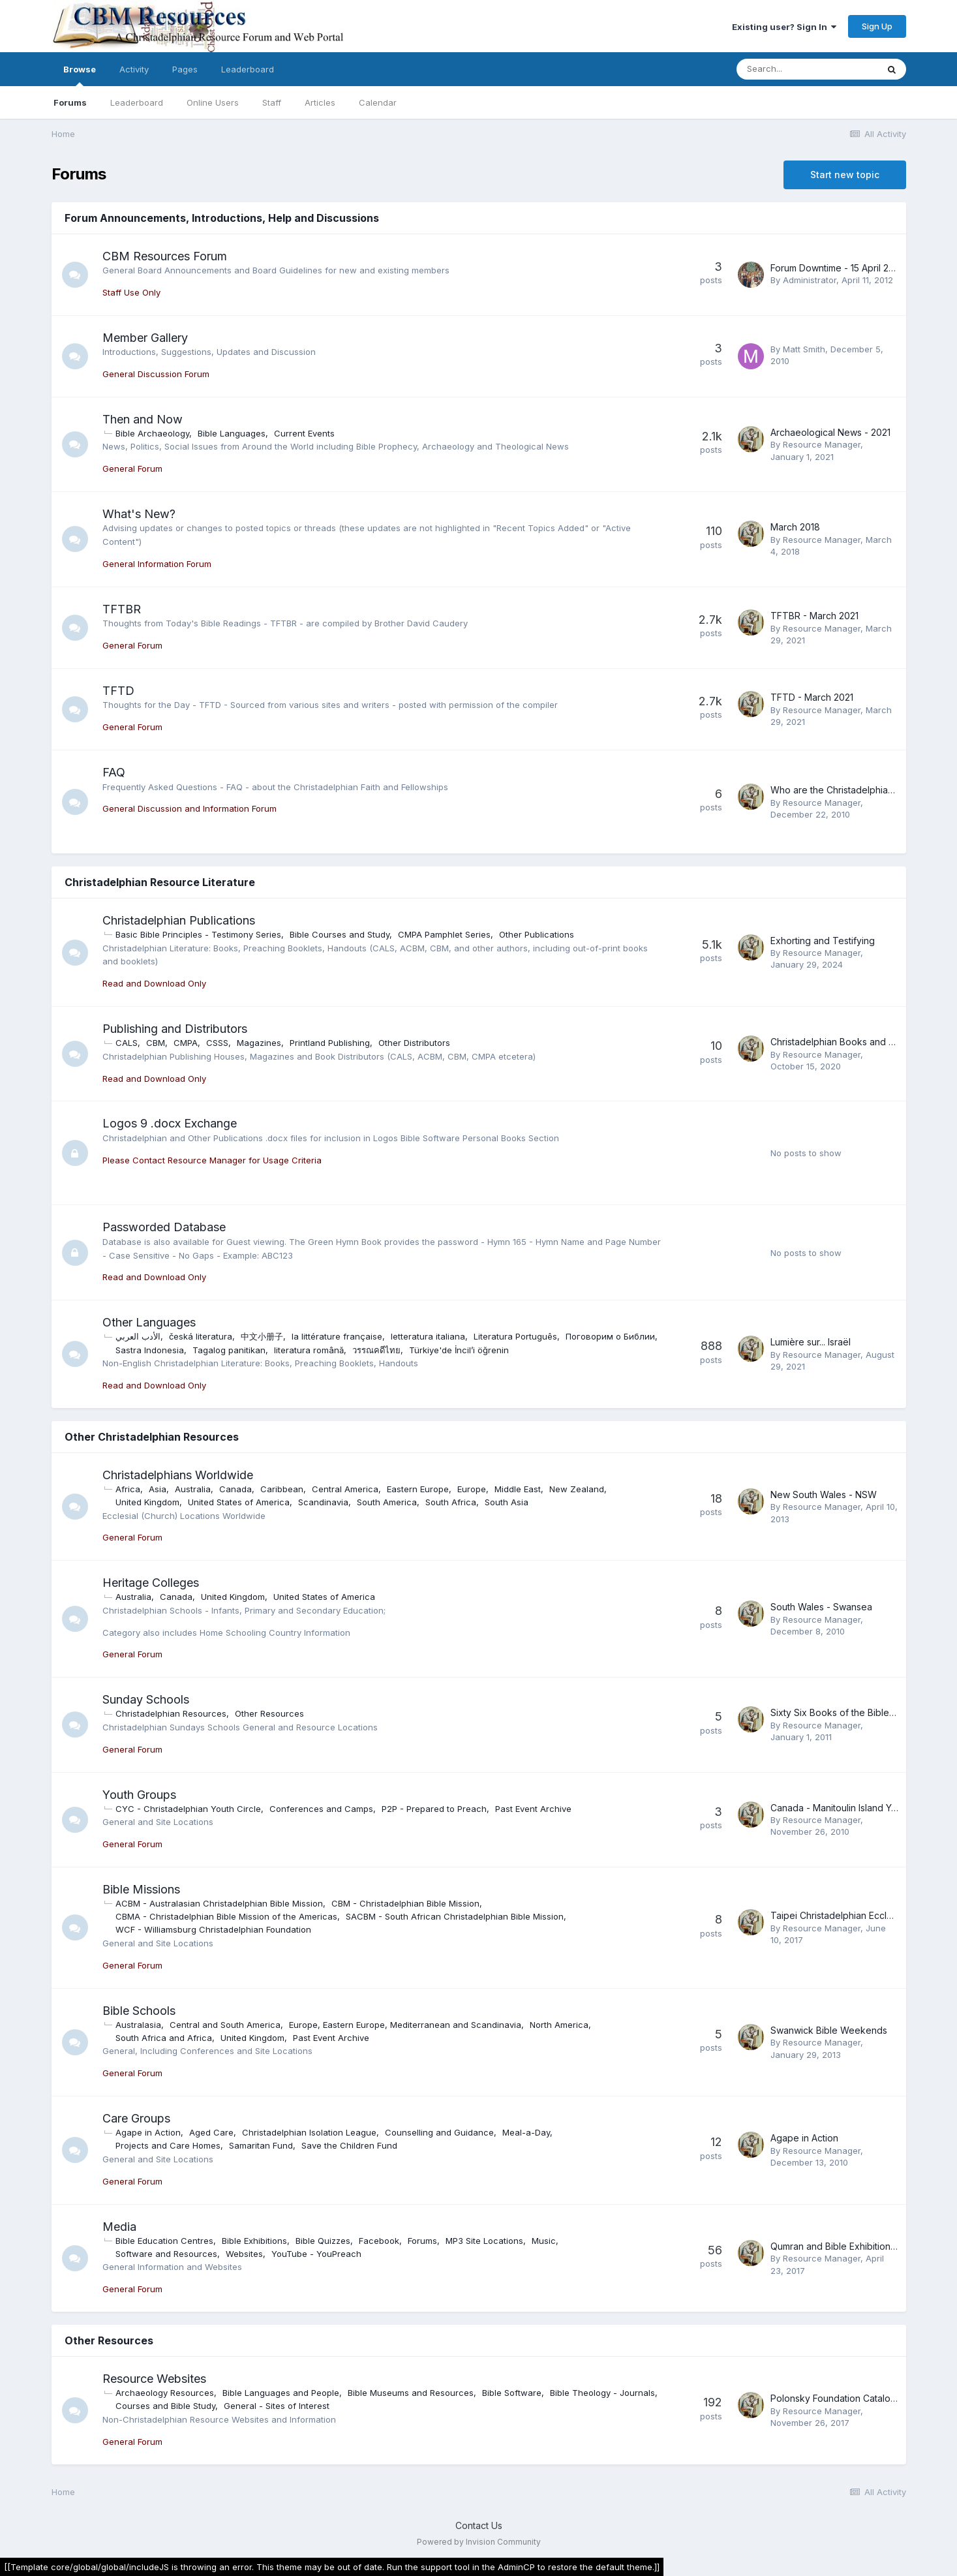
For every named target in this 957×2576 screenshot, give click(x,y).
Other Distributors (414, 1042)
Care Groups (136, 2118)
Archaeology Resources (164, 2392)
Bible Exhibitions (254, 2240)
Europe (471, 1489)
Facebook (379, 2240)
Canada (235, 1489)
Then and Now (142, 419)
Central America (345, 1489)
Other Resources (269, 1713)
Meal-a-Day (526, 2132)
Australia (193, 1489)
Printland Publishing (330, 1042)
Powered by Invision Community (479, 2542)
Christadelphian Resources (170, 1713)
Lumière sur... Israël (810, 1341)
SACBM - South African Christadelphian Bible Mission (455, 1916)
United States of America (239, 1502)
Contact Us (478, 2525)
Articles (320, 102)
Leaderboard (136, 102)
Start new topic (844, 174)
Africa (127, 1489)
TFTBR (121, 609)
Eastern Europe (418, 1489)
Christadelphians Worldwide (177, 1475)
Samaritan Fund (261, 2145)
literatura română (309, 1350)
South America (387, 1502)
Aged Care (211, 2132)
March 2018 (795, 526)
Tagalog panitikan (229, 1350)
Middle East (517, 1489)
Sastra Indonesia (149, 1350)
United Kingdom (147, 1502)
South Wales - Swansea (821, 1606)
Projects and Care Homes (167, 2145)
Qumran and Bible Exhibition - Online (848, 2246)
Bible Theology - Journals (602, 2392)
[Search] (807, 69)
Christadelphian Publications (178, 920)
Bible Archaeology (152, 433)
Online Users (213, 102)
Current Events (304, 433)
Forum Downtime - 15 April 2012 (836, 267)
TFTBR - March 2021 (814, 615)
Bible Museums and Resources (411, 2392)
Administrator (809, 280)
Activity (134, 69)
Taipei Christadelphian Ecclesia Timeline (856, 1915)
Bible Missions (141, 1889)
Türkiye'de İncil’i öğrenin (459, 1350)
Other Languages (149, 1322)
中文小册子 (262, 1336)
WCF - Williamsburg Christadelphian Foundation (213, 1929)
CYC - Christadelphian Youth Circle (188, 1808)
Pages (185, 69)
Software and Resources (166, 2253)
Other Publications (536, 934)
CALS (126, 1042)
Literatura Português (515, 1336)
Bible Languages (232, 433)
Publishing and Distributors (174, 1028)
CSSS (217, 1042)
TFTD (118, 691)
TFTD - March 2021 (811, 697)
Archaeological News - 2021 (830, 432)
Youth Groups (139, 1795)
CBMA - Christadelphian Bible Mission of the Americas (226, 1916)
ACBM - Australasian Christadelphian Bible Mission (219, 1903)
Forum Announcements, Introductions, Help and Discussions (222, 217)
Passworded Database (164, 1227)
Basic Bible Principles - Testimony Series (198, 934)
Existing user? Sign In (784, 27)
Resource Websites (154, 2378)
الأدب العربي (137, 1336)
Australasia (138, 2024)
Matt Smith (804, 349)
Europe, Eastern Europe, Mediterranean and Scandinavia (405, 2024)
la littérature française (337, 1336)
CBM (155, 1042)
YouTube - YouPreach (316, 2253)
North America (559, 2024)
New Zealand (576, 1489)
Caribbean (281, 1489)
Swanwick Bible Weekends (828, 2030)
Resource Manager (821, 444)
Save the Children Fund (349, 2145)
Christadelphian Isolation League (309, 2132)
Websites (244, 2253)
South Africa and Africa (163, 2037)
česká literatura (200, 1336)
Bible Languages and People (280, 2392)
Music (544, 2240)
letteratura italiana (428, 1336)
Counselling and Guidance (439, 2132)
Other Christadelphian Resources (152, 1436)
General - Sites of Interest (276, 2405)
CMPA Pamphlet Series (444, 934)
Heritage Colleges (150, 1582)
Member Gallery (145, 338)
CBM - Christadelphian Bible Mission (405, 1903)
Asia (157, 1489)
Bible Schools (138, 2010)
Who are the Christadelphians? (836, 789)
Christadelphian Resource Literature (160, 882)
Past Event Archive (533, 1808)
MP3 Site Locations (484, 2240)
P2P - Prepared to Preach (434, 1808)
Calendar (378, 102)
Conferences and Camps (321, 1808)
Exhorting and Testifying (822, 940)
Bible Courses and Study (339, 934)
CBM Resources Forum (164, 256)
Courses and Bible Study (165, 2405)
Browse (79, 75)
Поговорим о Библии (610, 1336)
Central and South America (225, 2024)
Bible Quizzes (323, 2240)
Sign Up (877, 26)
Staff (271, 102)
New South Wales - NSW (823, 1494)
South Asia (506, 1502)
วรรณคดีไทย (376, 1350)
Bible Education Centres (164, 2240)
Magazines (259, 1042)
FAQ (113, 772)
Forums (70, 102)
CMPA (186, 1042)
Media (119, 2226)
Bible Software (511, 2392)
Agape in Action (148, 2132)
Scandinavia (323, 1502)
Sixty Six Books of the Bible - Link (842, 1712)
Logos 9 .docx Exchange (169, 1123)
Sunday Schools (145, 1699)
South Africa (450, 1502)
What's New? (138, 514)
